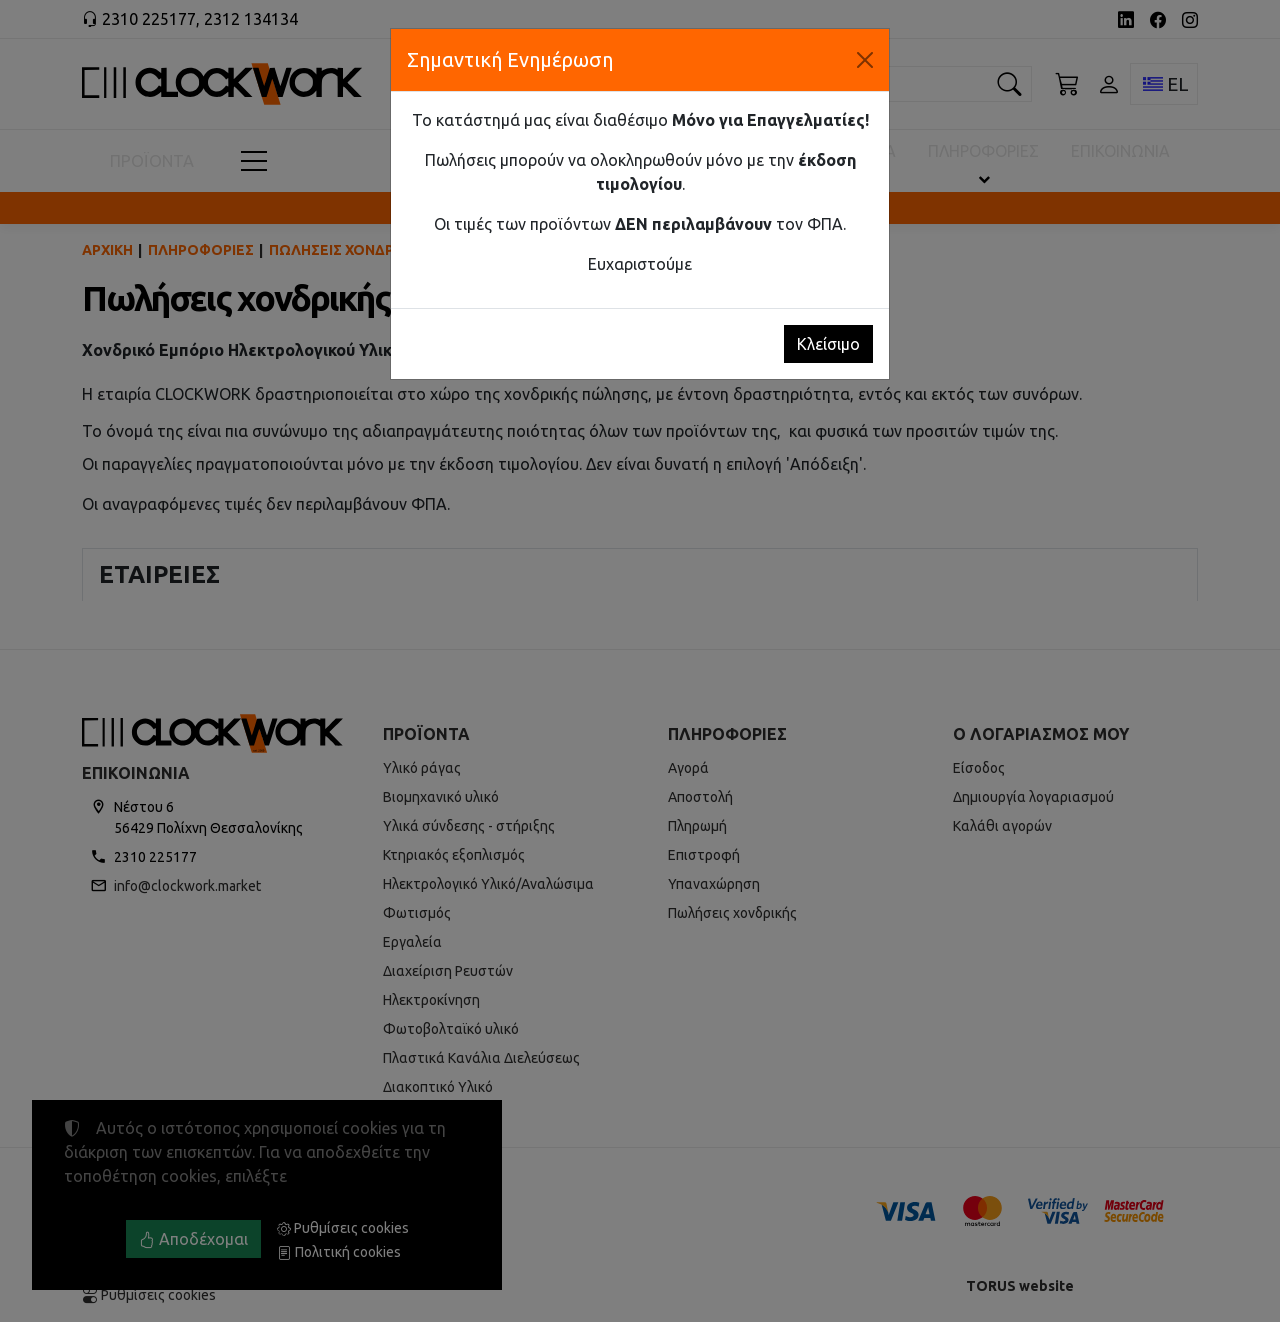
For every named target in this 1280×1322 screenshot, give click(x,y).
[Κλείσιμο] (865, 60)
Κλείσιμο (828, 344)
